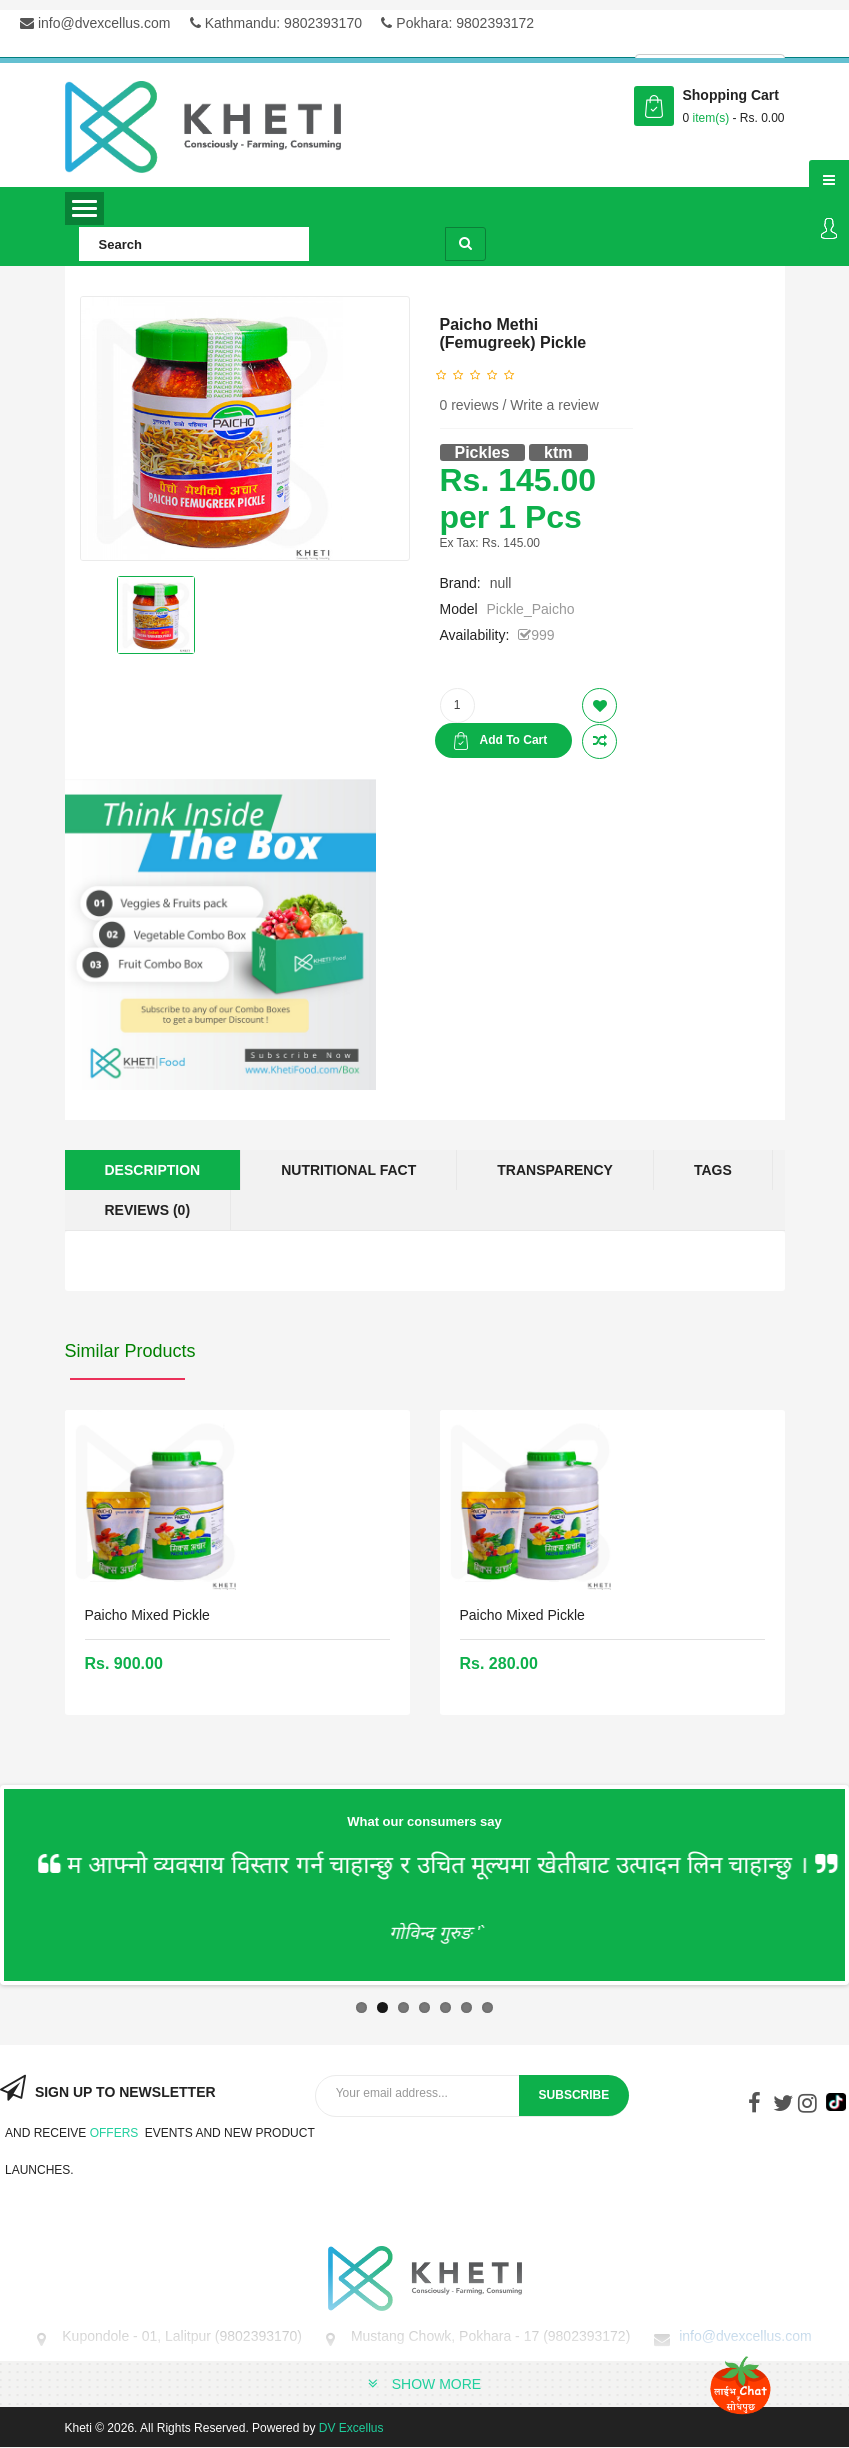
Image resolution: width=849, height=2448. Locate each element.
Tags (713, 1170)
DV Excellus (351, 2428)
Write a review (554, 405)
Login (829, 230)
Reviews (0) (148, 1210)
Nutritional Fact (348, 1170)
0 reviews (469, 405)
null (501, 583)
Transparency (555, 1170)
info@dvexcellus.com (95, 23)
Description (153, 1170)
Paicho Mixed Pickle (147, 1615)
